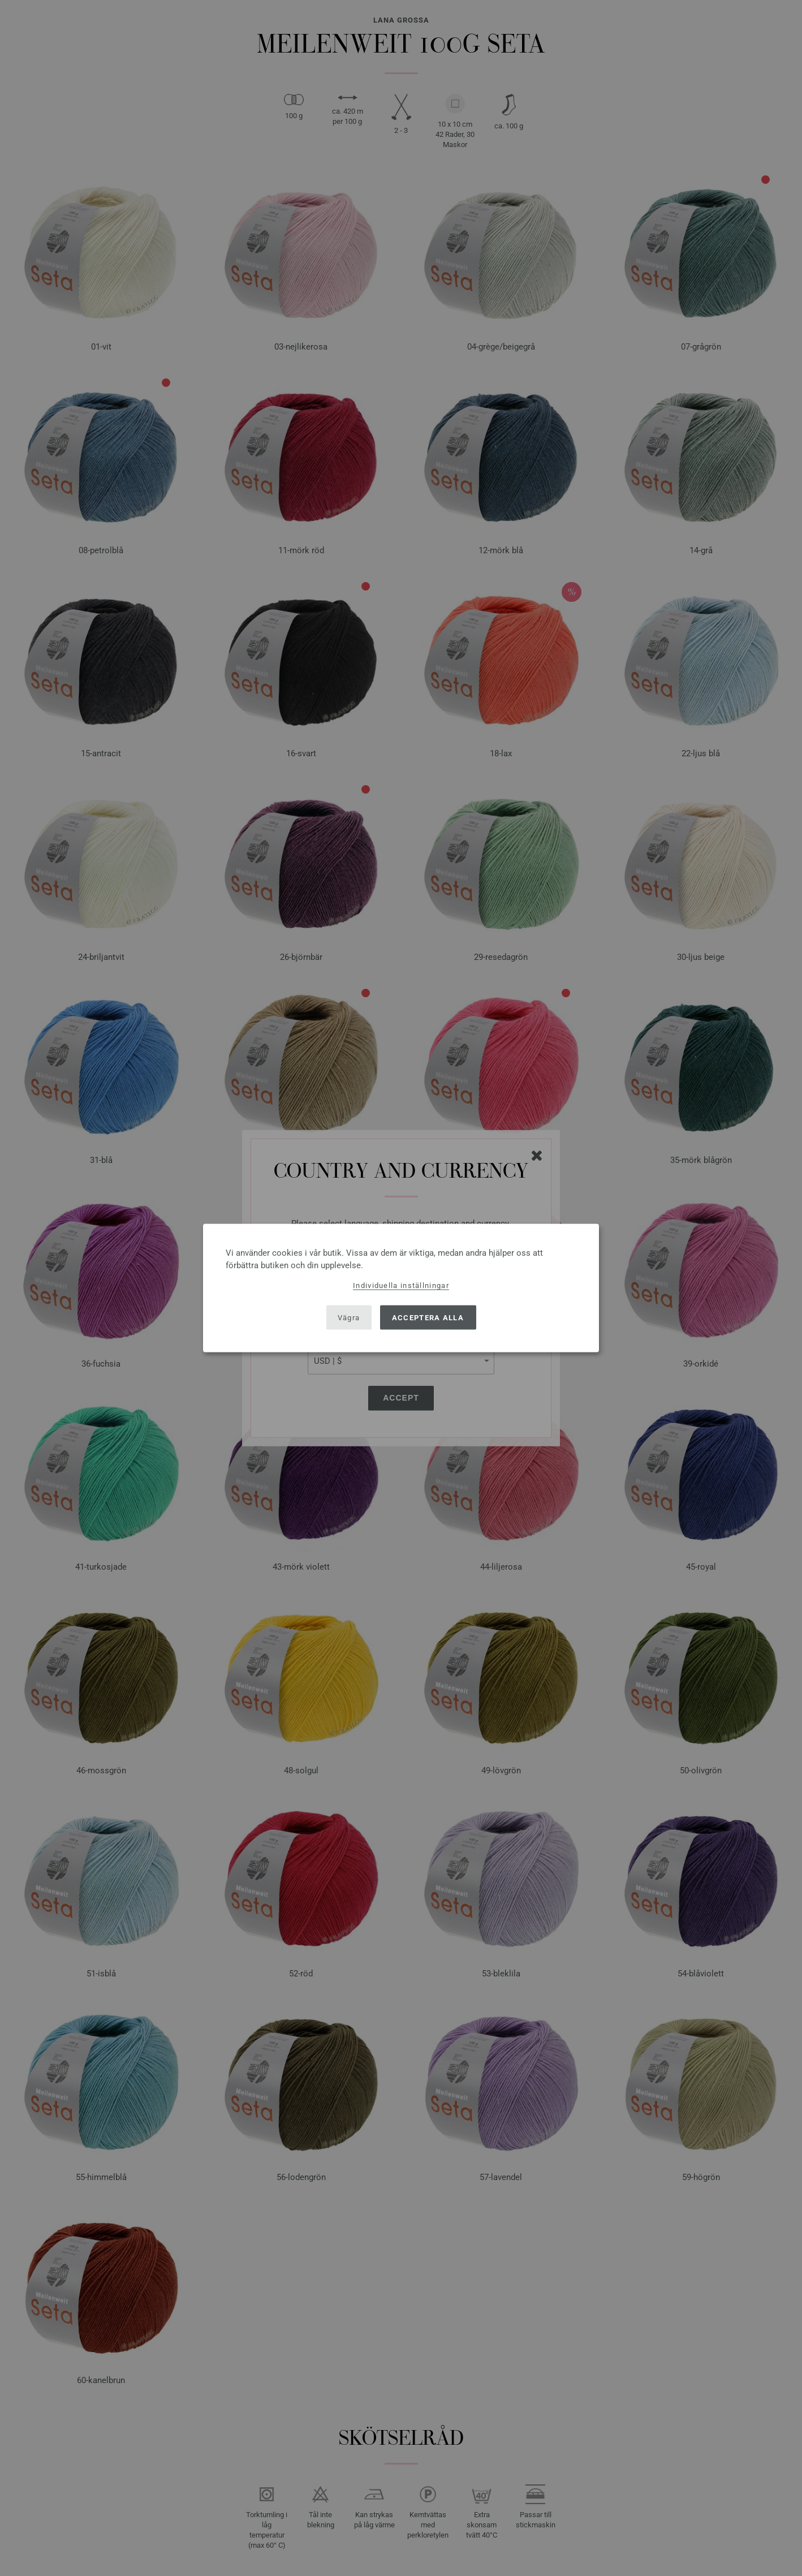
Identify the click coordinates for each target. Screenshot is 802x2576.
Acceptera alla (428, 1317)
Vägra (349, 1317)
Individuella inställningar (401, 1285)
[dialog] (401, 1288)
